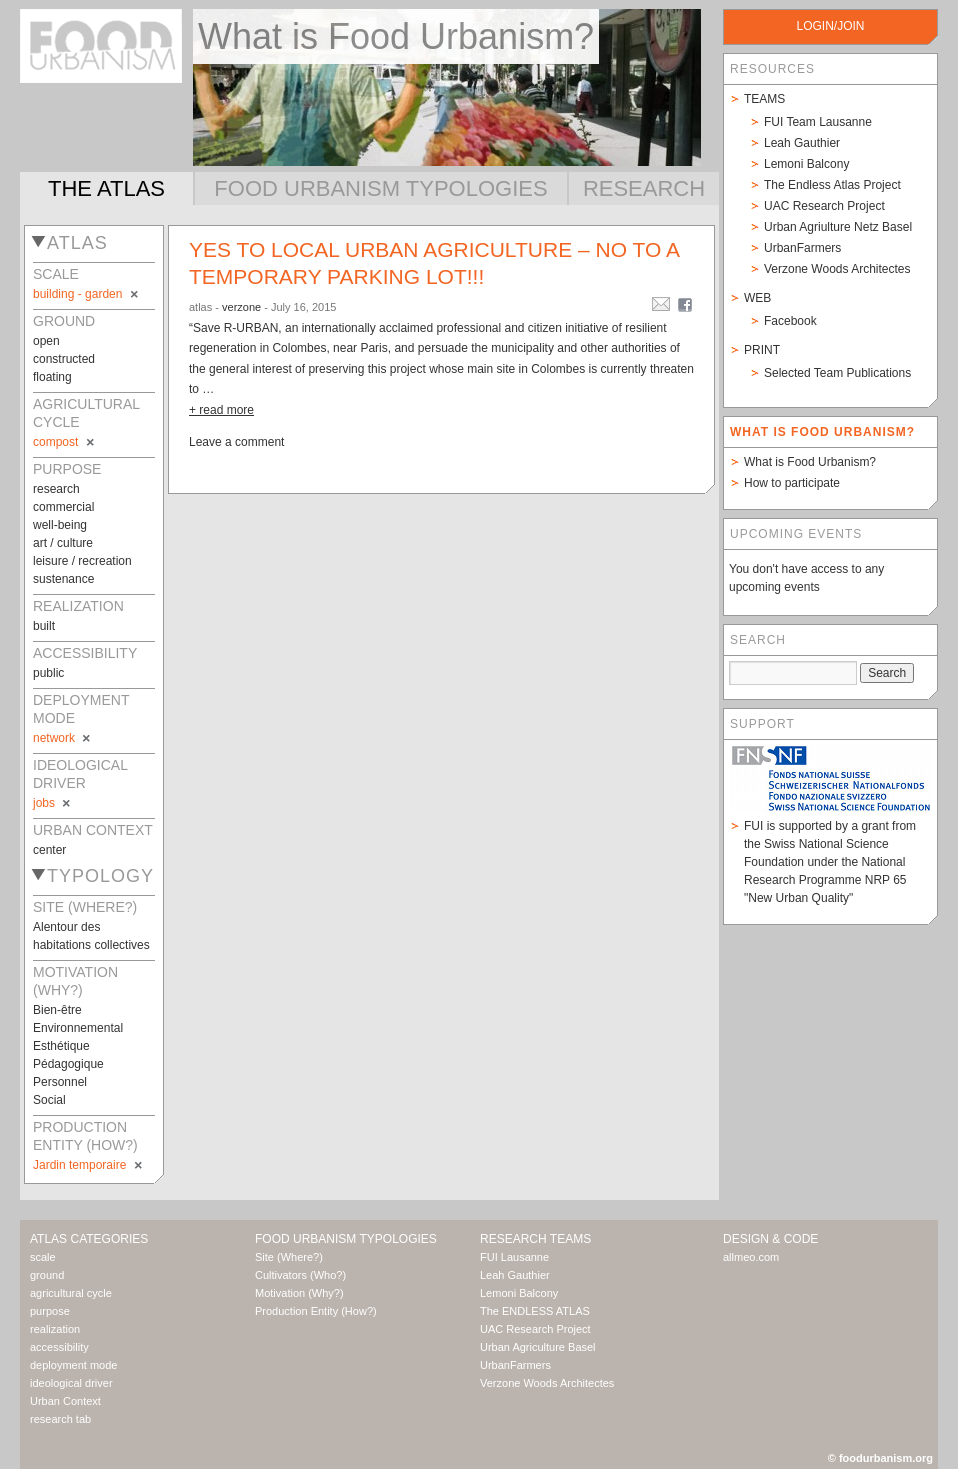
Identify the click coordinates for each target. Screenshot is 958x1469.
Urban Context (65, 1401)
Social (49, 1100)
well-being (60, 525)
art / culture (63, 543)
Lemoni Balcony (806, 164)
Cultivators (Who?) (300, 1275)
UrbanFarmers (802, 248)
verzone (241, 307)
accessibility (59, 1347)
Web (757, 298)
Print (762, 350)
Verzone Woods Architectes (837, 269)
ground (47, 1275)
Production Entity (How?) (316, 1311)
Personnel (60, 1082)
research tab (60, 1419)
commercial (63, 507)
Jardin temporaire (89, 1165)
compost (65, 442)
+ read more (221, 410)
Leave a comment (236, 442)
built (44, 626)
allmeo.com (751, 1257)
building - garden (87, 294)
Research (644, 188)
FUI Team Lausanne (818, 122)
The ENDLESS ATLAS (535, 1311)
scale (43, 1257)
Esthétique (61, 1046)
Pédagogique (68, 1064)
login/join (830, 26)
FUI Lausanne (514, 1257)
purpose (50, 1311)
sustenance (63, 579)
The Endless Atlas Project (832, 185)
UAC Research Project (824, 206)
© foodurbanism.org (880, 1458)
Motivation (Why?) (299, 1293)
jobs (53, 803)
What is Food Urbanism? (810, 462)
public (48, 673)
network (63, 738)
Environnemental (78, 1028)
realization (55, 1329)
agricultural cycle (71, 1293)
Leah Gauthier (802, 143)
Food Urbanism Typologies (380, 188)
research (56, 489)
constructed (64, 359)
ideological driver (71, 1383)
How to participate (792, 483)
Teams (764, 99)
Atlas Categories (89, 1239)
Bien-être (57, 1010)
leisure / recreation (82, 561)
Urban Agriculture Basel (538, 1347)
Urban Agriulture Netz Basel (838, 227)
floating (52, 377)
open (46, 341)
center (49, 850)
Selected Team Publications (837, 373)
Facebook (790, 321)
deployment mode (73, 1365)
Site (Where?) (289, 1257)
